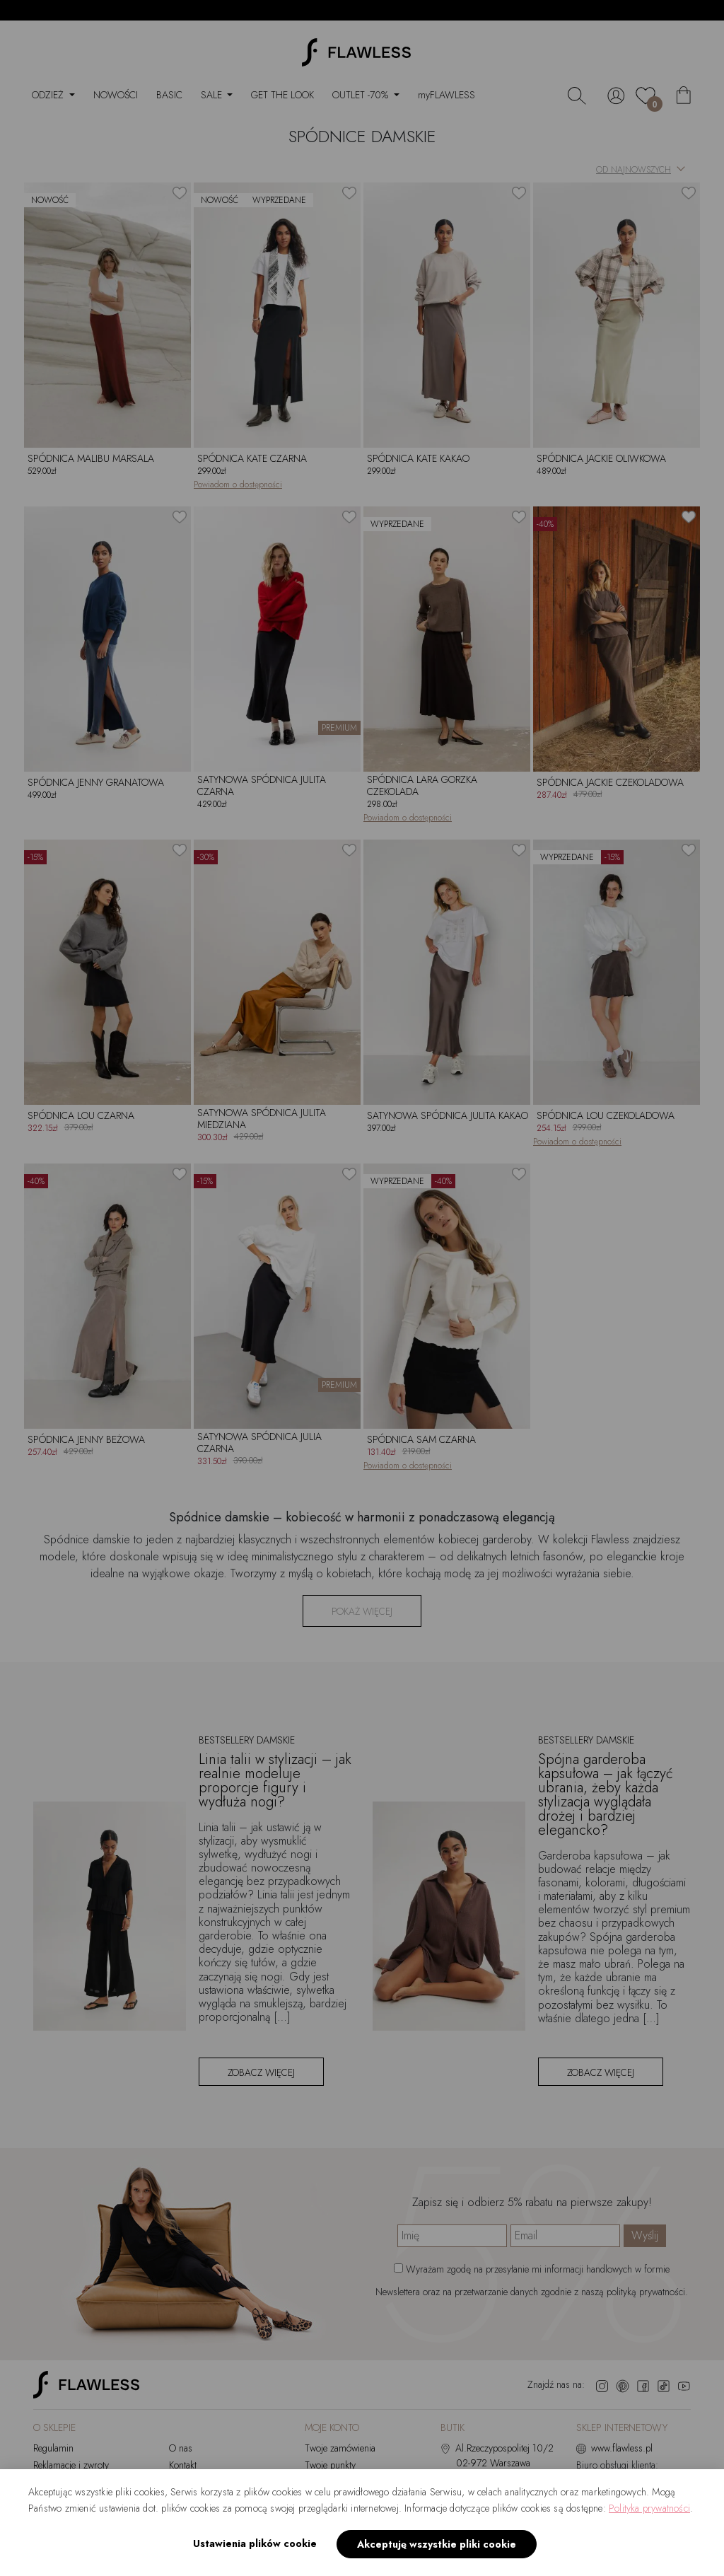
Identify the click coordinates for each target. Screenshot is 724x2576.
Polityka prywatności (649, 2508)
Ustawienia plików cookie (255, 2543)
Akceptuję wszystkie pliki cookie (436, 2544)
